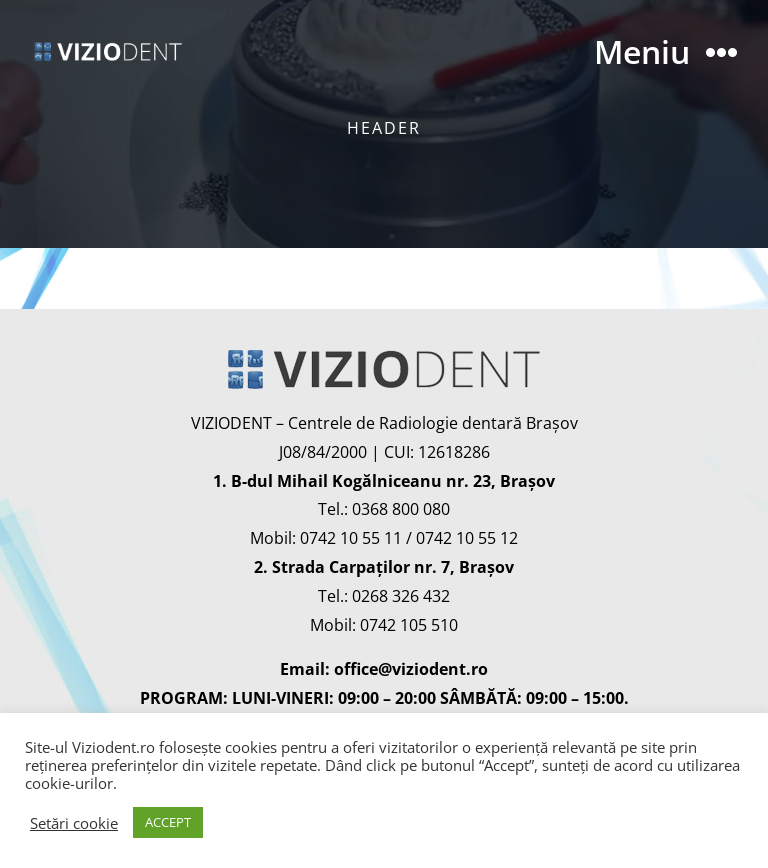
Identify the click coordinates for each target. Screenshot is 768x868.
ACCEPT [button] (168, 822)
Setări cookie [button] (74, 823)
